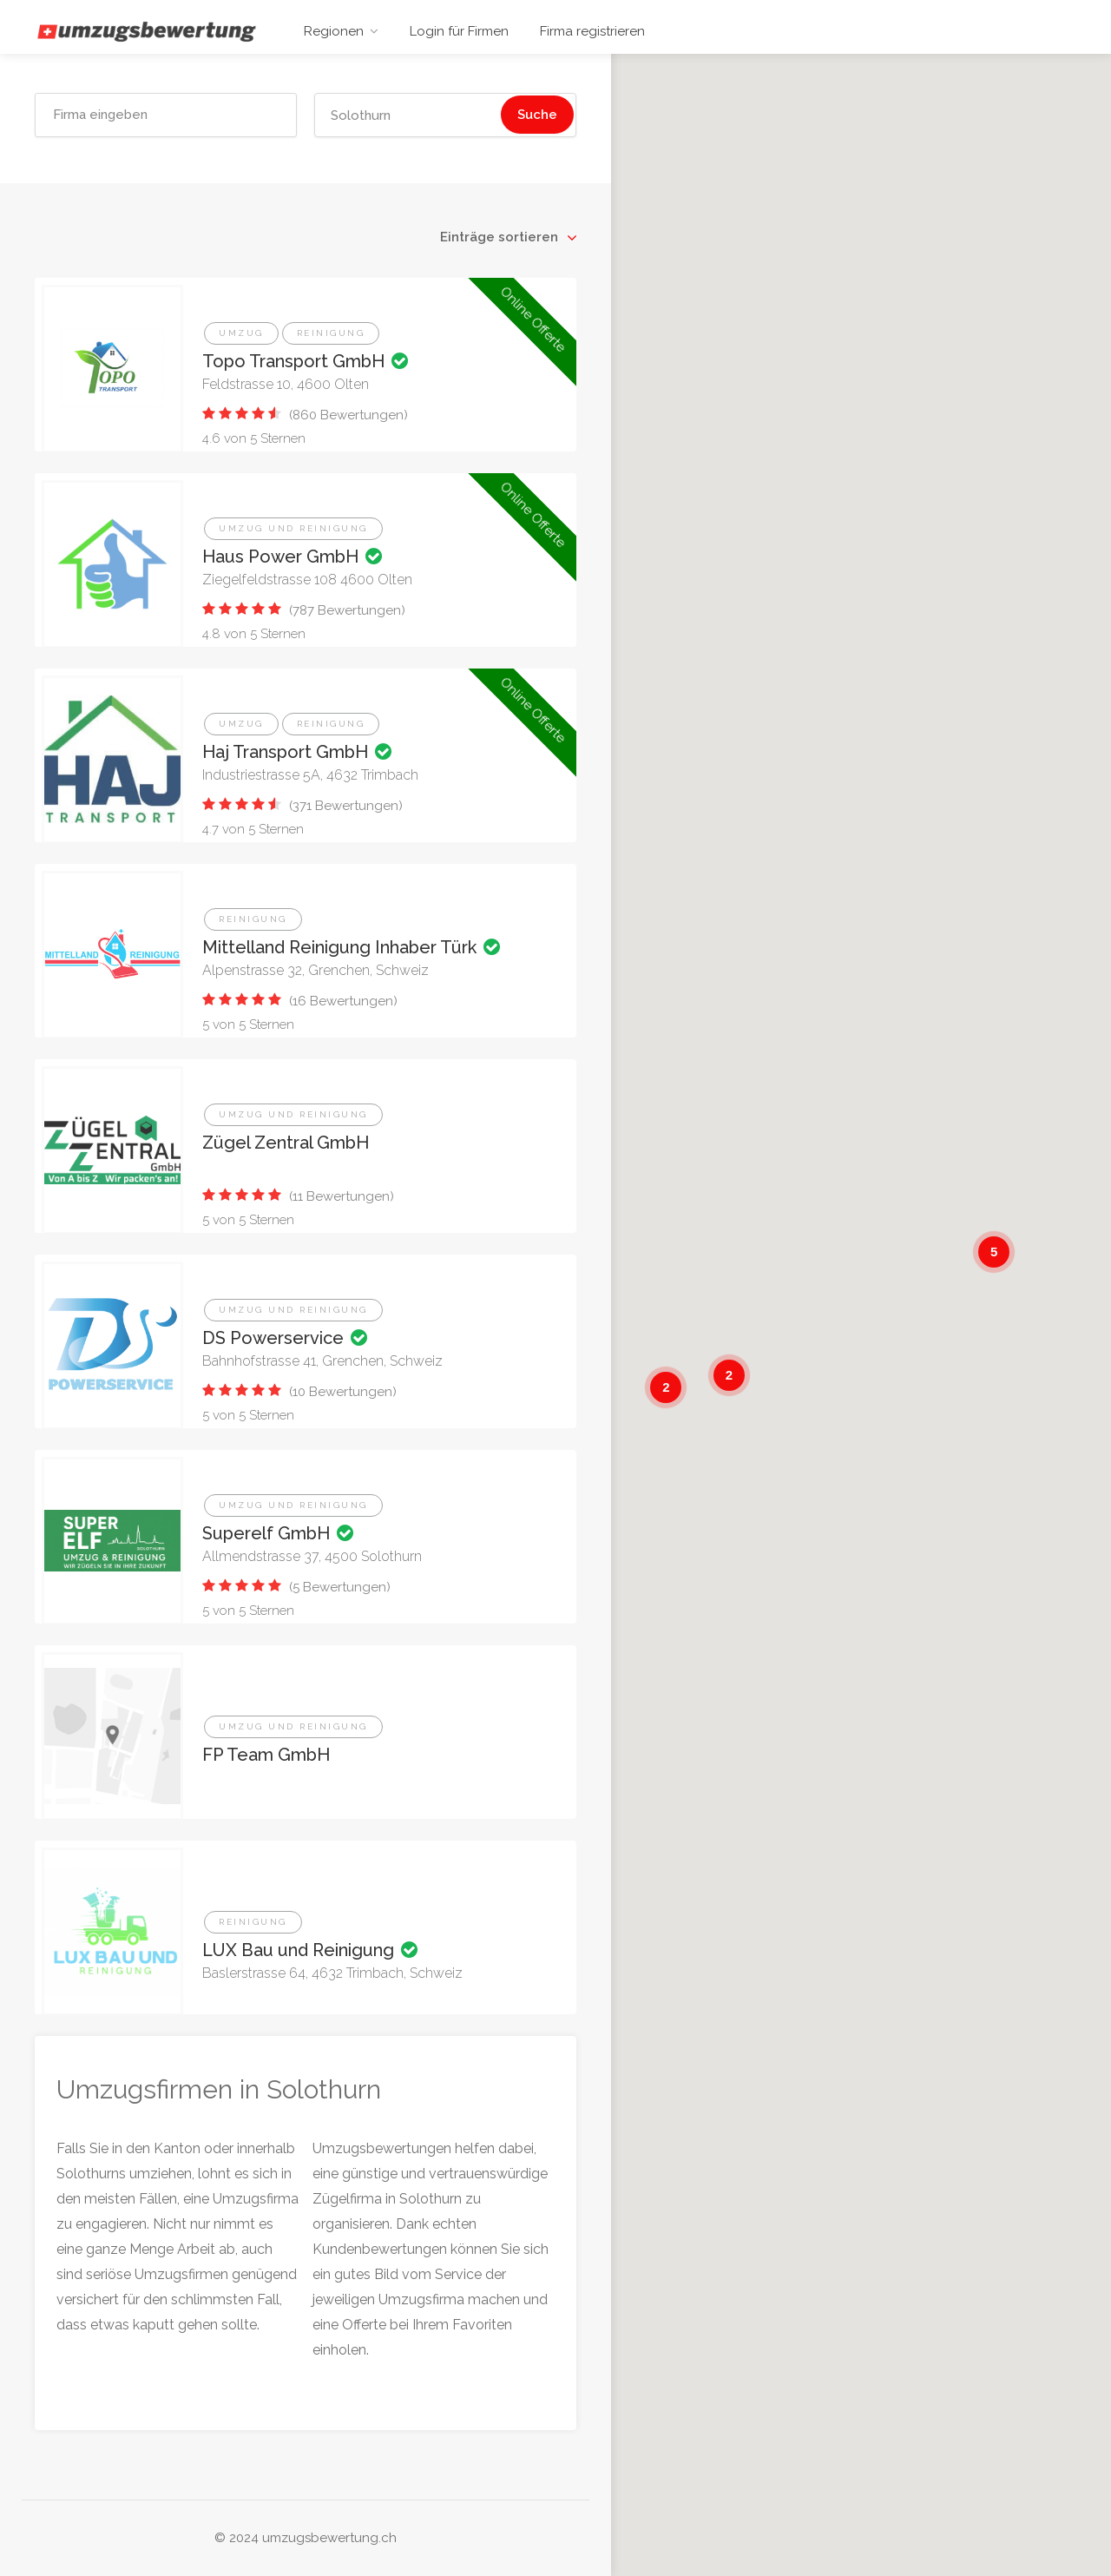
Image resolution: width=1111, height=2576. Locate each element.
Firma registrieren (592, 31)
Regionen (334, 31)
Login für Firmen (459, 31)
